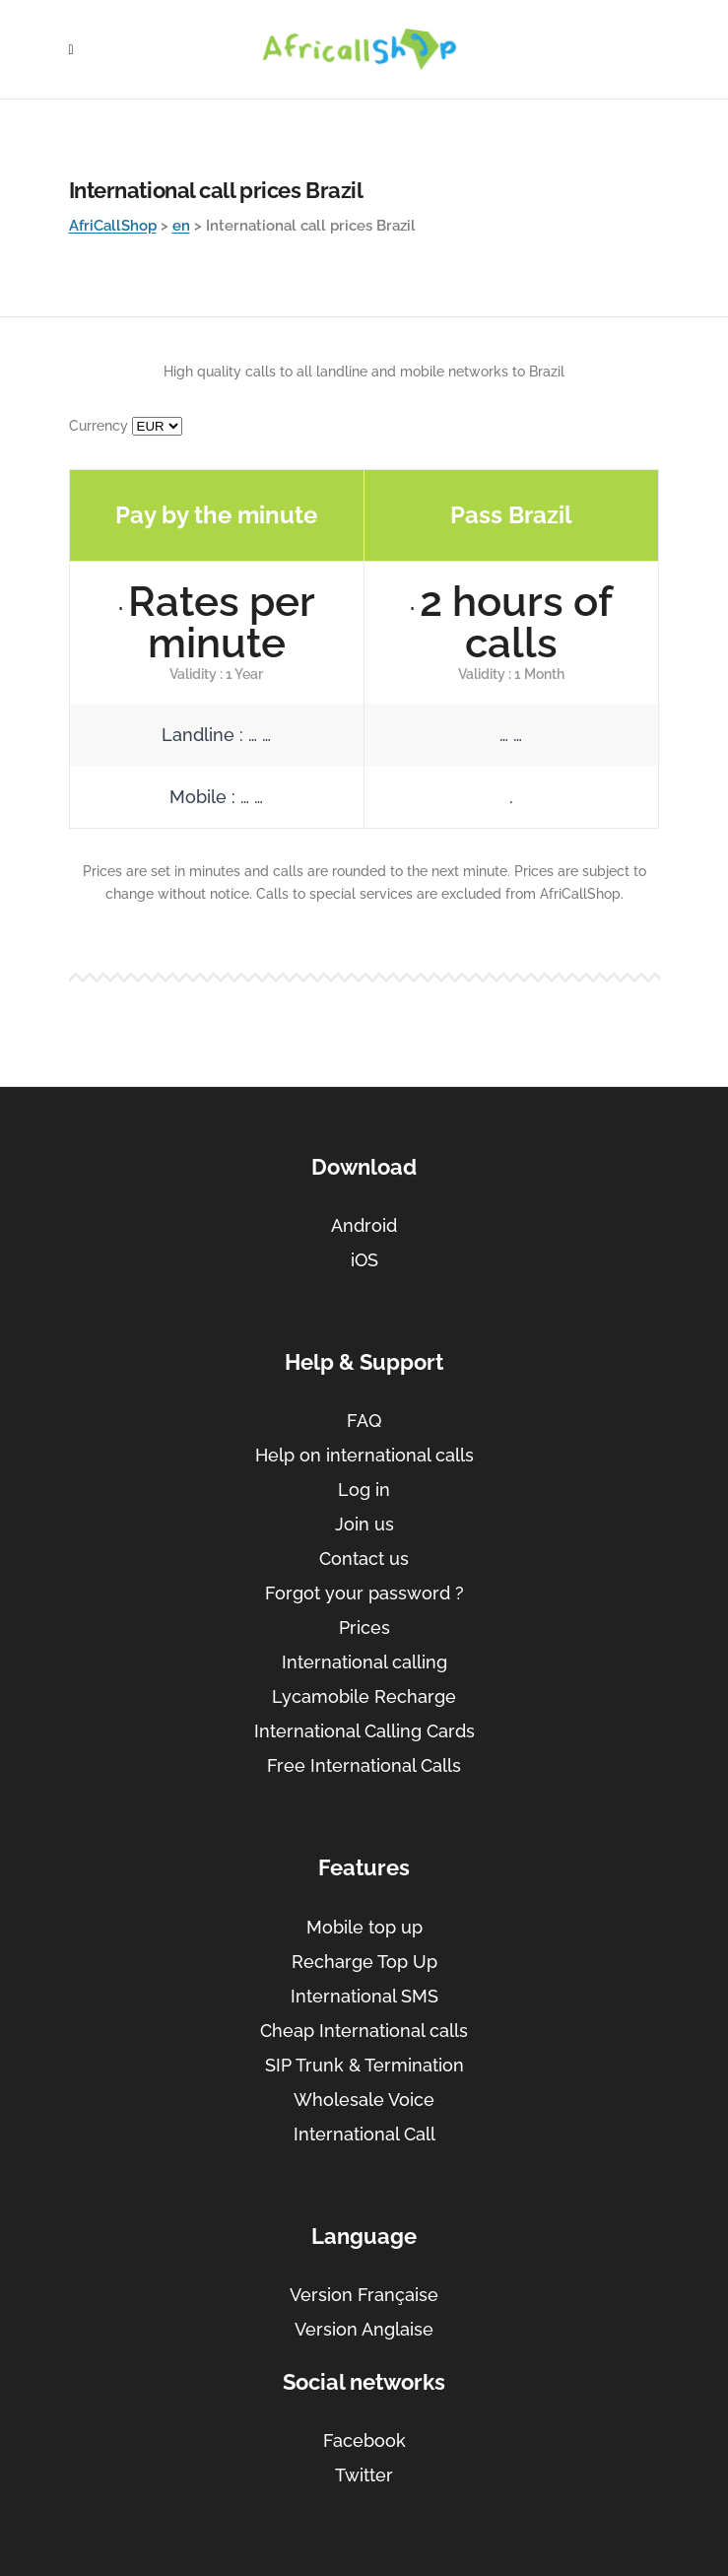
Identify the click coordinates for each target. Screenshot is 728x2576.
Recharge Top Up (364, 1961)
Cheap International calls (364, 2030)
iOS (364, 1260)
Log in (364, 1489)
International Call (364, 2134)
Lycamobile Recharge (364, 1696)
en (181, 226)
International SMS (364, 1996)
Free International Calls (364, 1765)
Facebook (364, 2440)
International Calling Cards (364, 1731)
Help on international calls (364, 1455)
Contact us (364, 1558)
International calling (364, 1662)
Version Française (364, 2294)
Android (364, 1225)
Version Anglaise (364, 2329)
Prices (364, 1627)
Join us (364, 1524)
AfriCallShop (113, 226)
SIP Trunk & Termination (364, 2065)
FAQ (364, 1420)
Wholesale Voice (364, 2099)
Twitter (364, 2475)
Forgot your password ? (364, 1593)
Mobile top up (364, 1927)
